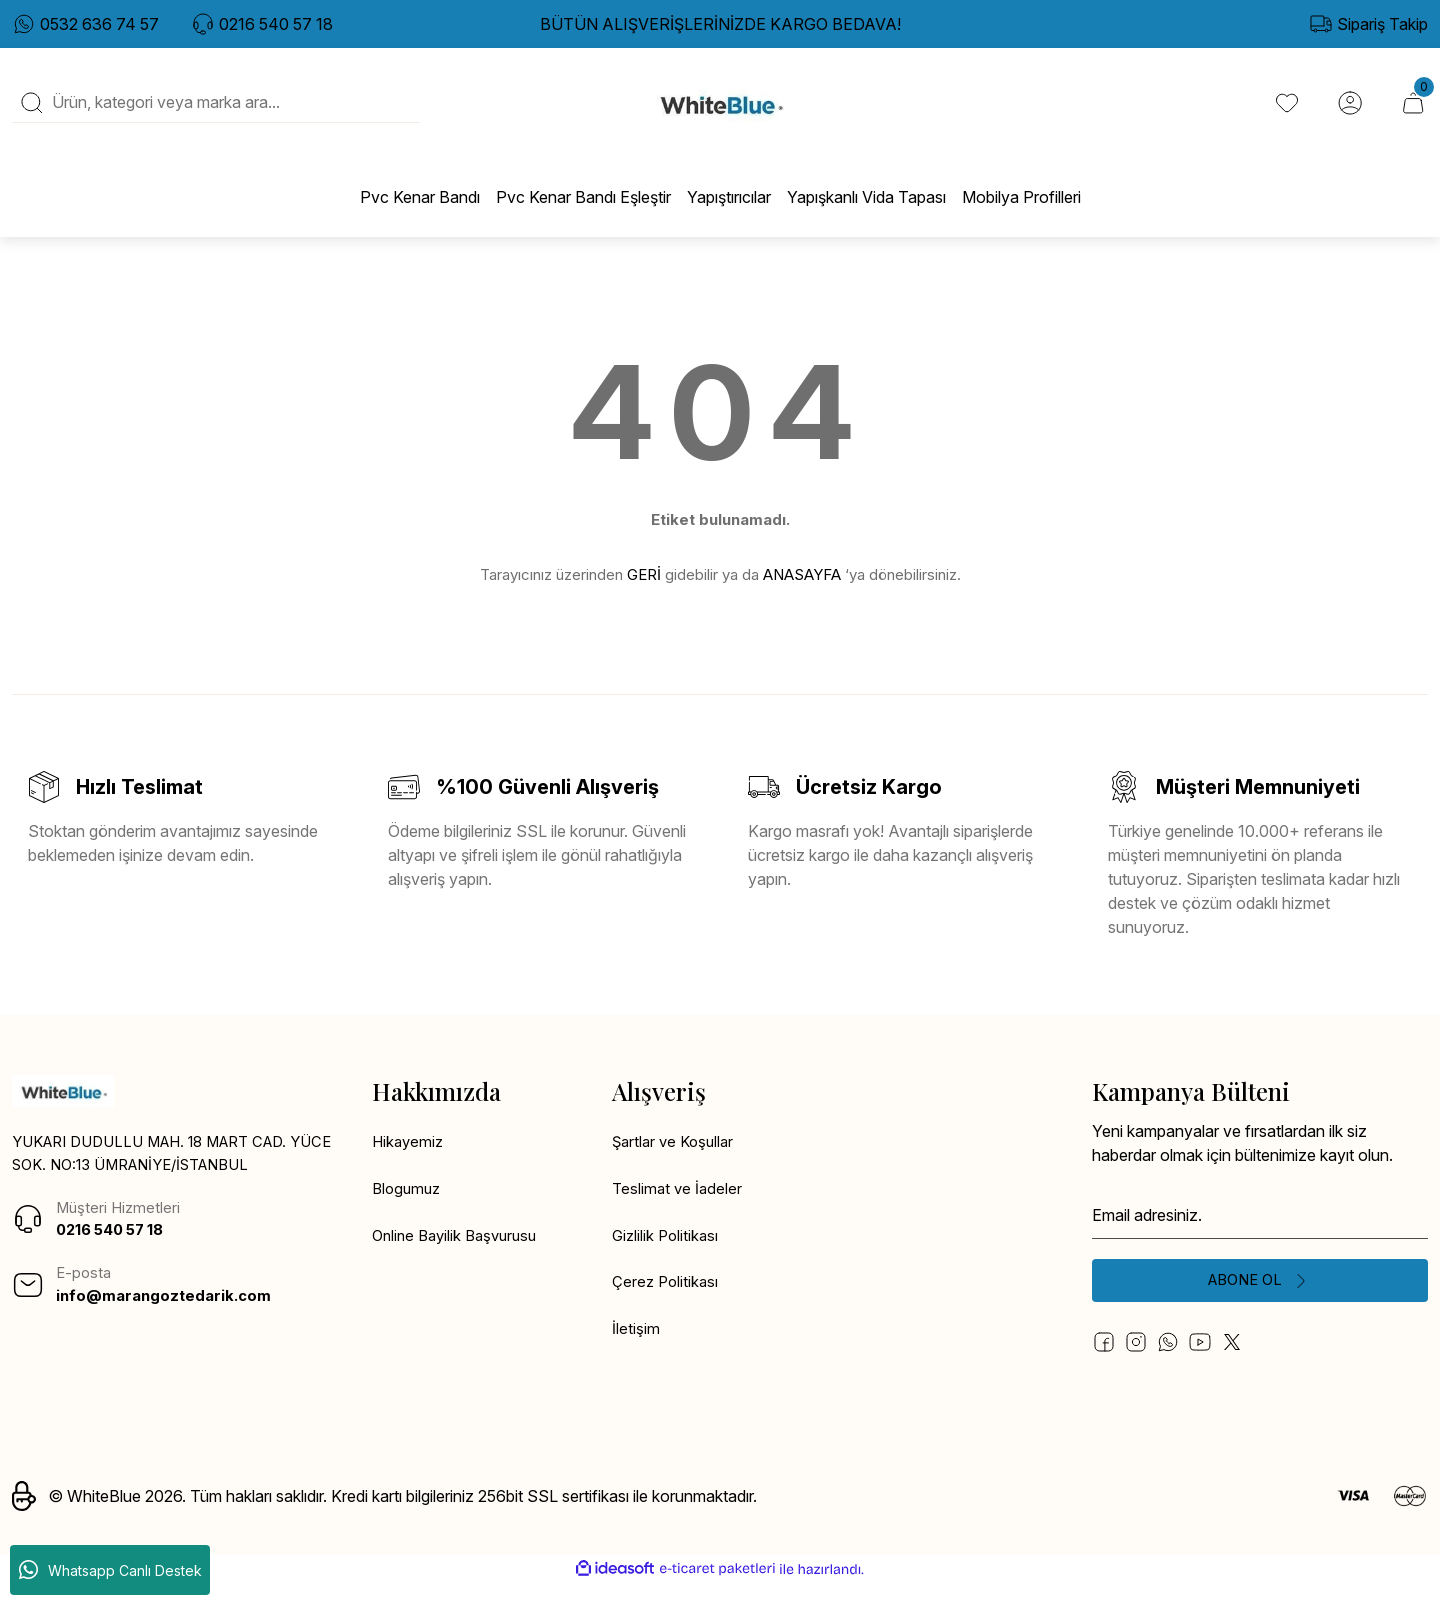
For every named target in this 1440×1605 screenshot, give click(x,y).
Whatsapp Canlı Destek (110, 1570)
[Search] (216, 111)
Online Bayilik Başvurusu (460, 1256)
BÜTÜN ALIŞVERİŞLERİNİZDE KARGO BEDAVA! (720, 24)
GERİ (644, 590)
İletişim (636, 1352)
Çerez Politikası (667, 1304)
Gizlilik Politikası (667, 1256)
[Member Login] (1348, 111)
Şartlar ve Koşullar (676, 1160)
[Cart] (1412, 111)
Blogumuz (408, 1208)
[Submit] (1260, 1300)
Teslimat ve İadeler (679, 1208)
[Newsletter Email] (1260, 1232)
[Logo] (720, 111)
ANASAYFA (802, 590)
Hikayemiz (409, 1160)
